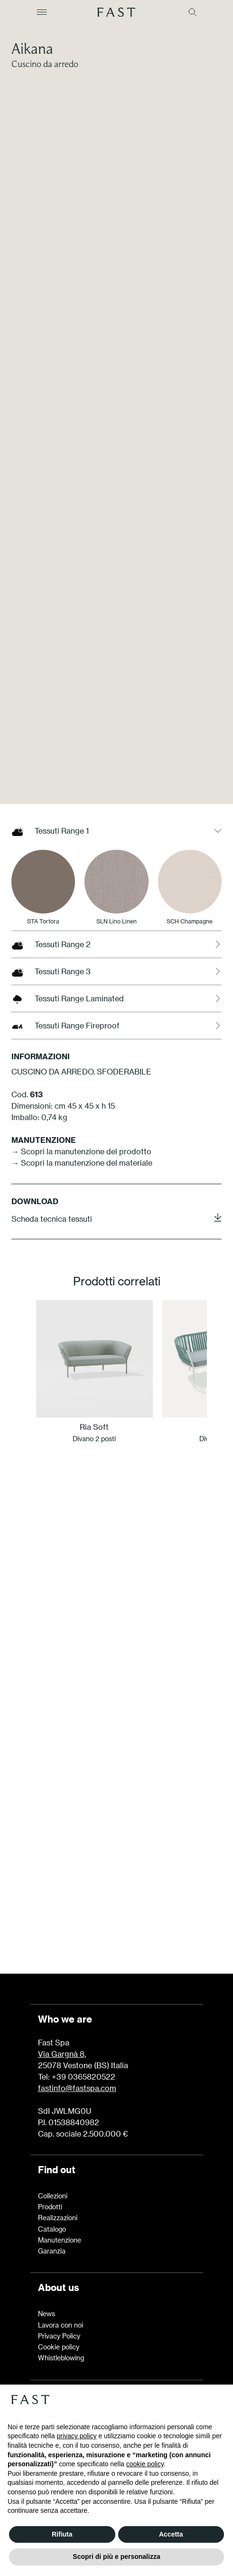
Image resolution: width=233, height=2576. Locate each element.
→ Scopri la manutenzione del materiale (81, 1353)
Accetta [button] (171, 2534)
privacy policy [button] (77, 2436)
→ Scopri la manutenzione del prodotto (81, 1342)
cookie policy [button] (145, 2464)
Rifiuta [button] (62, 2534)
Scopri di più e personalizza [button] (116, 2556)
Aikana (32, 48)
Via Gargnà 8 (61, 2053)
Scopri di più (116, 1912)
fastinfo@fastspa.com (77, 2087)
